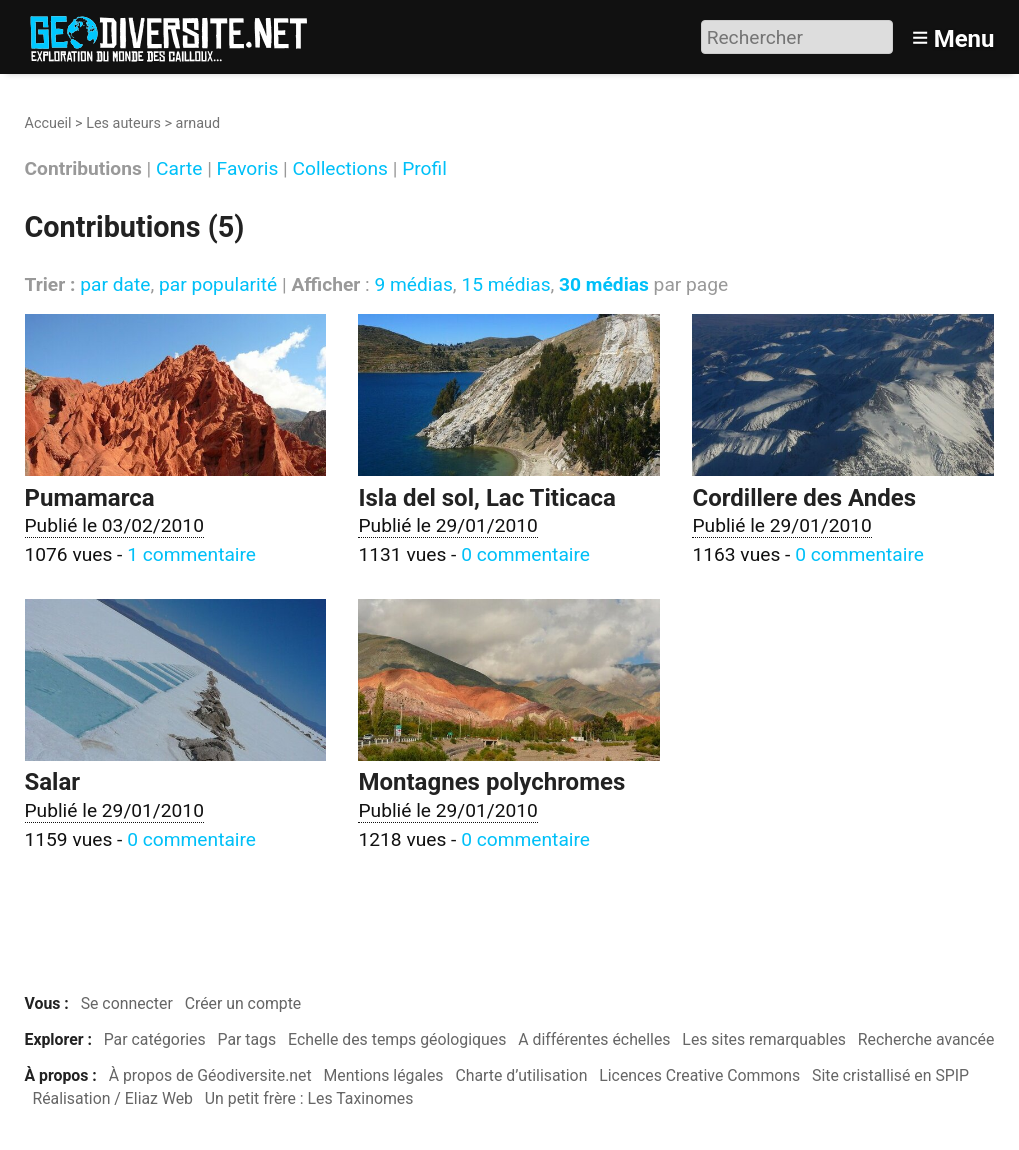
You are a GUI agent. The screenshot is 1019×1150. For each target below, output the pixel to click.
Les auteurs (123, 123)
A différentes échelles (594, 1039)
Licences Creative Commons (699, 1075)
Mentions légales (384, 1075)
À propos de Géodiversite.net (210, 1075)
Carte (179, 169)
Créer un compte (243, 1003)
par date (115, 284)
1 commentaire (191, 554)
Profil (424, 169)
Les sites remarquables (764, 1039)
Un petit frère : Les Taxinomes (309, 1098)
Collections (340, 169)
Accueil (48, 123)
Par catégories (155, 1039)
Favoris (248, 169)
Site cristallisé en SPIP (890, 1075)
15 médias (505, 284)
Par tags (247, 1039)
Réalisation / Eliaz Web (112, 1098)
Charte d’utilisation (521, 1075)
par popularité (218, 284)
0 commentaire (525, 554)
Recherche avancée (926, 1039)
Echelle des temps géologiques (397, 1039)
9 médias (413, 284)
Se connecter (127, 1003)
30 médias (604, 284)
